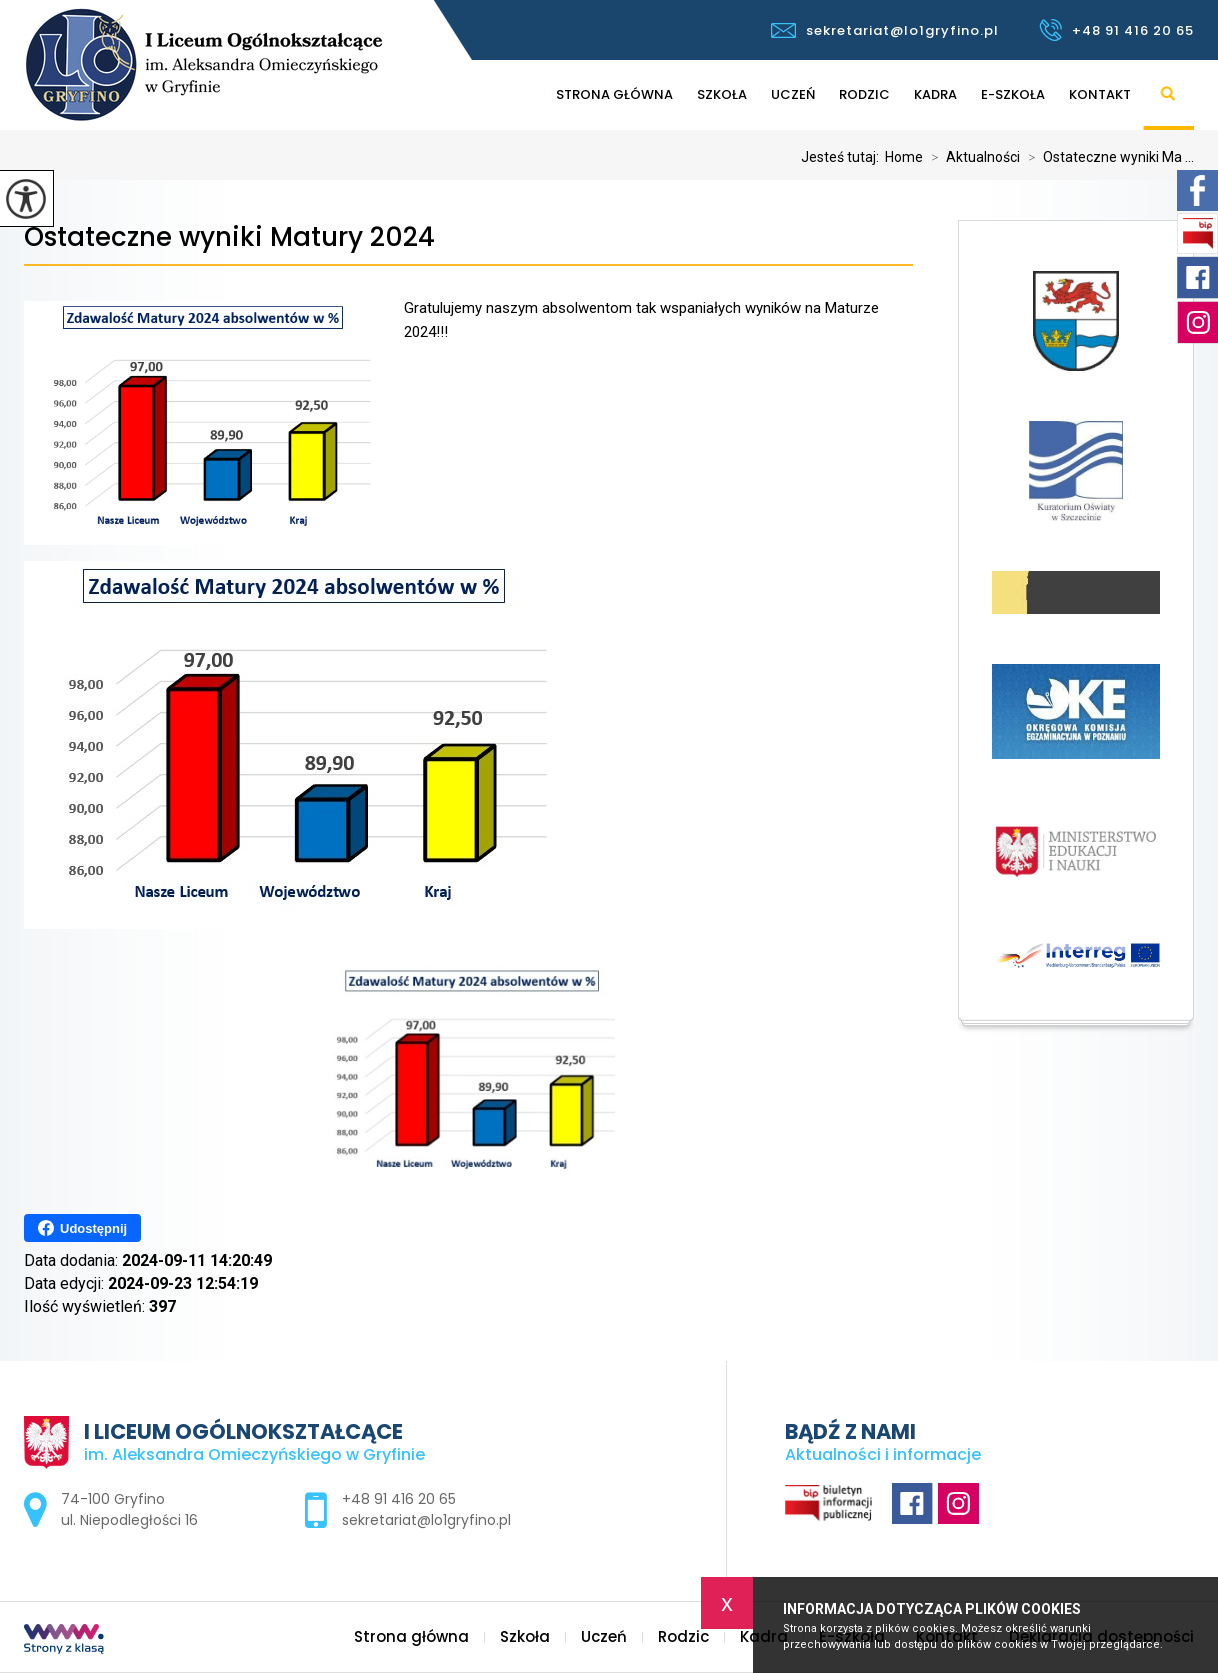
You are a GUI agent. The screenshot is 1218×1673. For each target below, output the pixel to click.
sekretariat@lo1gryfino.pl (885, 30)
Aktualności (971, 157)
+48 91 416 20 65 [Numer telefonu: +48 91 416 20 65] (399, 1499)
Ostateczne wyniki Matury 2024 (229, 237)
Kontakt (1100, 94)
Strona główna (614, 94)
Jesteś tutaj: (843, 157)
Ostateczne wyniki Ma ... (1107, 157)
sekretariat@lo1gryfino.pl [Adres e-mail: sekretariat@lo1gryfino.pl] (426, 1520)
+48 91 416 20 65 (1116, 30)
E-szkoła (1013, 94)
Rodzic (864, 94)
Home (904, 157)
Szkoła (722, 94)
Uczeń (793, 94)
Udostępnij (82, 1228)
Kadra (935, 94)
